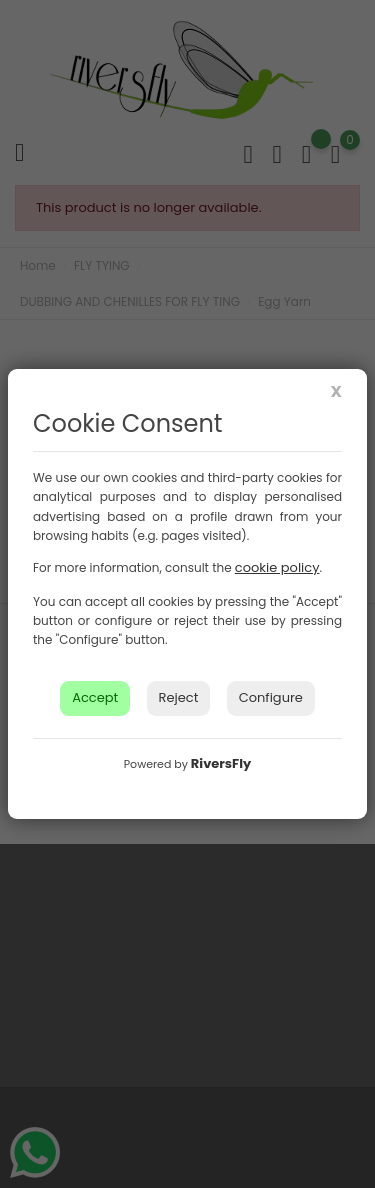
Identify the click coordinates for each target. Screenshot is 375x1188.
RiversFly (221, 763)
